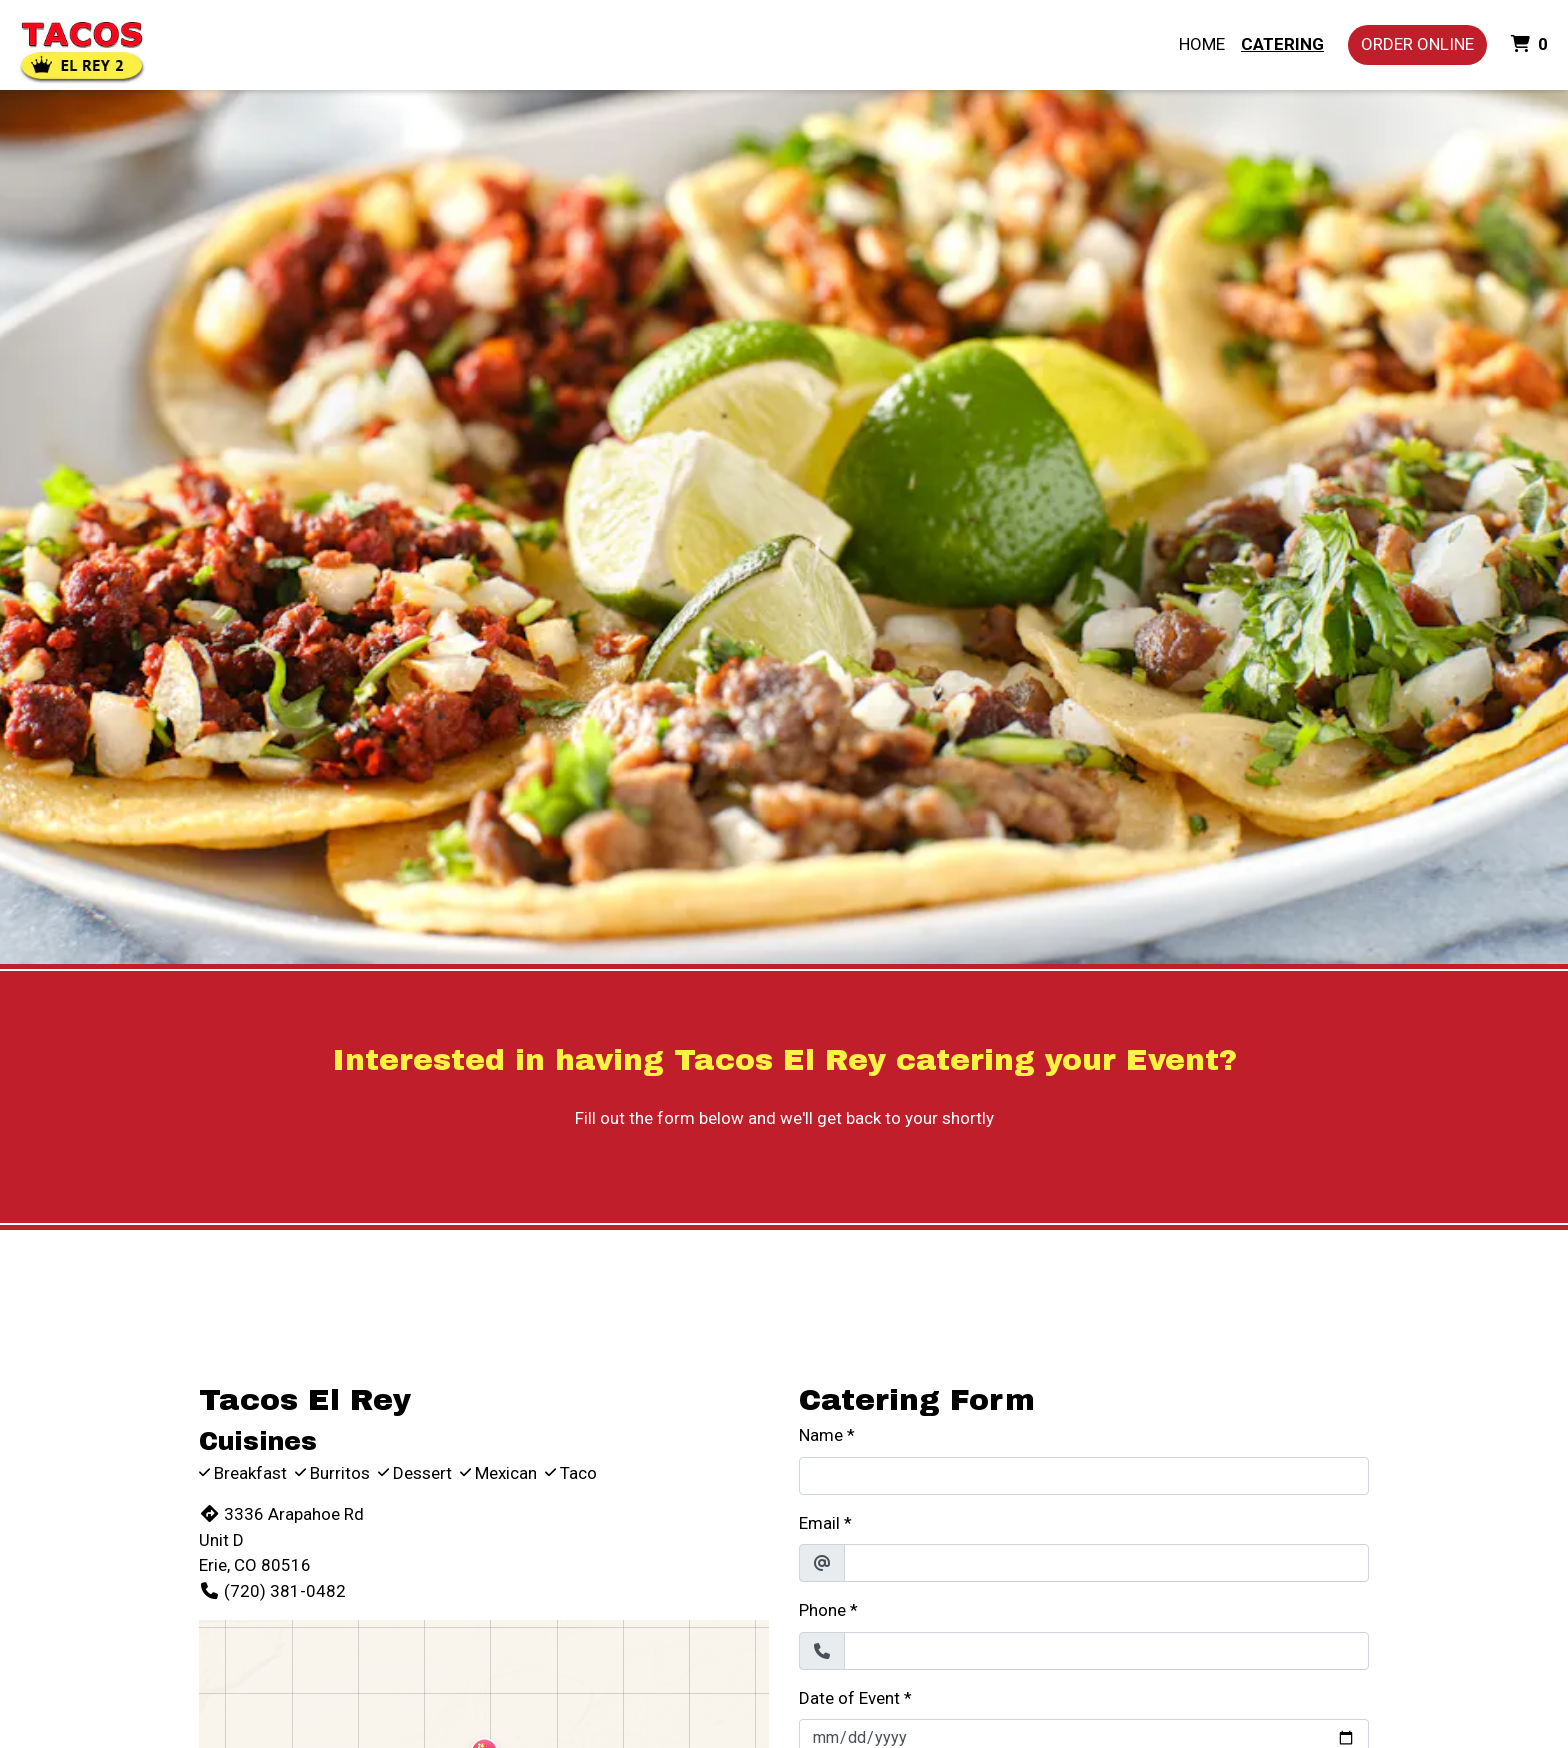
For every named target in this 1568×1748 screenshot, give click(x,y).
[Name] (1084, 1476)
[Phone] (1106, 1651)
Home (1202, 44)
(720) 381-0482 (272, 1591)
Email (819, 1523)
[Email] (1106, 1563)
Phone (822, 1610)
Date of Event (849, 1698)
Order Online (1417, 44)
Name (821, 1435)
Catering (1282, 44)
